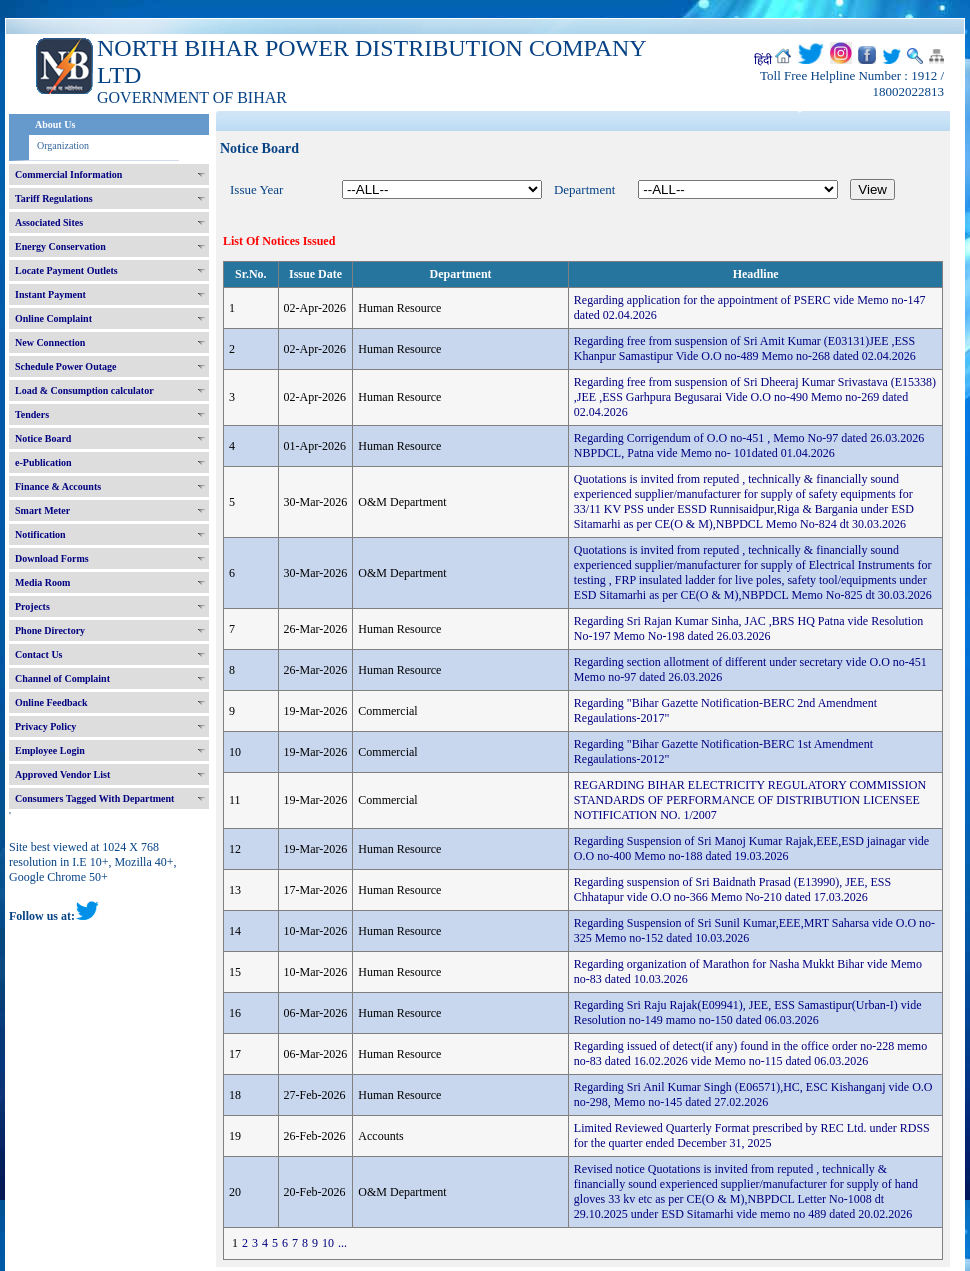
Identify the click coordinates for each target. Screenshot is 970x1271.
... (342, 1243)
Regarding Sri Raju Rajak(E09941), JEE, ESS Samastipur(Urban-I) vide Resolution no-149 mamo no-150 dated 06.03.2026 (748, 1012)
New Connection (50, 342)
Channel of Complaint (62, 678)
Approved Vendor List (62, 774)
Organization (63, 145)
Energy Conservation (60, 246)
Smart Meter (42, 510)
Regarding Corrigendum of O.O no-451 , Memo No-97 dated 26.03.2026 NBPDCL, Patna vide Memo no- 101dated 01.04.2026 (749, 445)
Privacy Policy (45, 726)
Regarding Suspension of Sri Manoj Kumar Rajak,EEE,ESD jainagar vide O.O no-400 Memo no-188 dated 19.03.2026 (751, 848)
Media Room (42, 582)
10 (328, 1243)
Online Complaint (53, 318)
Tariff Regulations (54, 198)
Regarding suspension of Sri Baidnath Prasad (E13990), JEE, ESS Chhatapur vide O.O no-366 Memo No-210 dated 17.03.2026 (732, 889)
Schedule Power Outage (65, 366)
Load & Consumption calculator (84, 390)
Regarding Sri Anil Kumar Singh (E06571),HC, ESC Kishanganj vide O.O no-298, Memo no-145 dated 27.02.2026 (753, 1094)
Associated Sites (49, 222)
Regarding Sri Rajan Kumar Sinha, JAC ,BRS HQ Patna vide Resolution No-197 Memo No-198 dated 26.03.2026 (748, 628)
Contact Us (39, 654)
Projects (32, 606)
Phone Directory (50, 630)
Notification (40, 534)
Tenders (32, 414)
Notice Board (43, 438)
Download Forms (52, 558)
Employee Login (50, 750)
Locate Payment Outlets (66, 270)
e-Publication (43, 462)
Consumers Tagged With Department (94, 798)
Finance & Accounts (58, 486)
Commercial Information (68, 174)
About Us (55, 124)
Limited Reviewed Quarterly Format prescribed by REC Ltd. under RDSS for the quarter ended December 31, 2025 (752, 1135)
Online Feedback (51, 702)
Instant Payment (50, 294)
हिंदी (763, 60)
